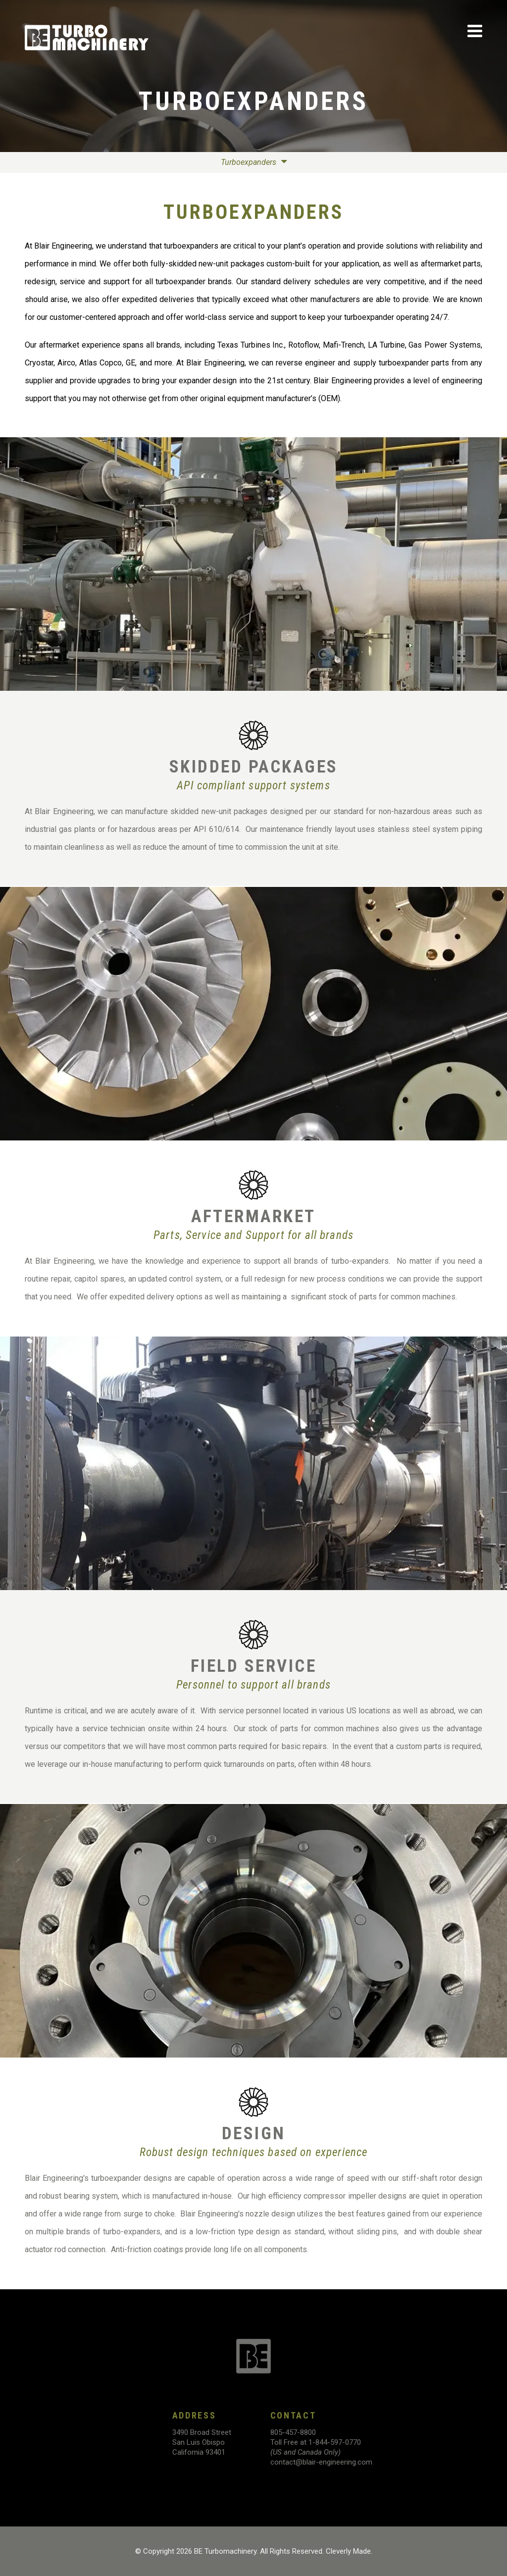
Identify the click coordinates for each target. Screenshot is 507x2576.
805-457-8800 (293, 2432)
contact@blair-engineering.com (321, 2462)
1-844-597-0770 (334, 2442)
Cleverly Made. (349, 2551)
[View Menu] (474, 31)
